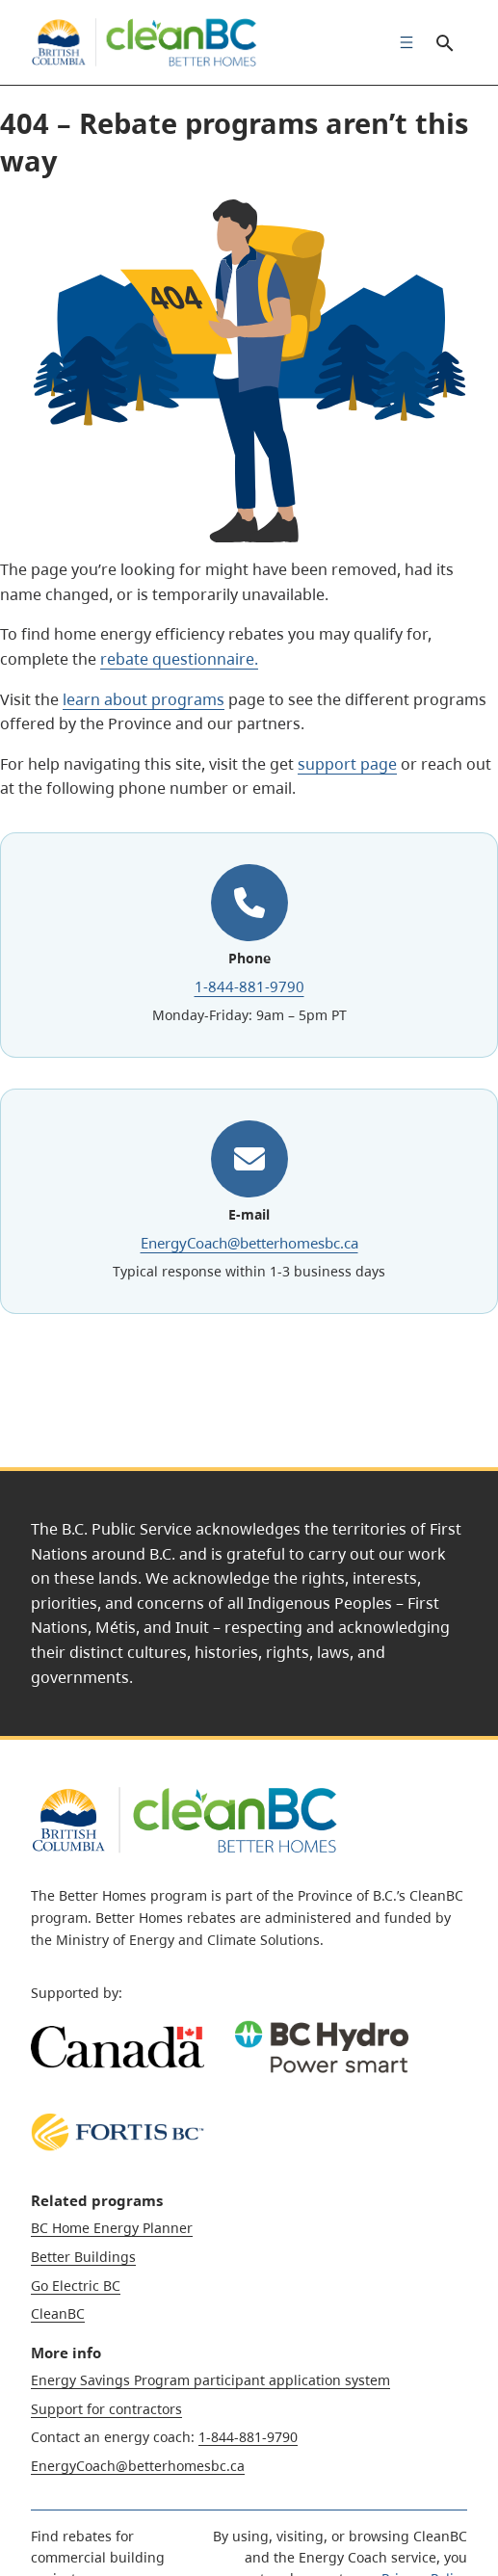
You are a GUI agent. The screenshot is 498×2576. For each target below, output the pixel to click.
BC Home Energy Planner (112, 2228)
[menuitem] (401, 42)
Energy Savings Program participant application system (210, 2380)
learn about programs (143, 699)
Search (444, 42)
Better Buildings (83, 2256)
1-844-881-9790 (249, 986)
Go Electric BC (75, 2285)
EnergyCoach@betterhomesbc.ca (249, 1242)
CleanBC (58, 2313)
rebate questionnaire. (179, 659)
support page (347, 764)
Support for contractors (106, 2409)
